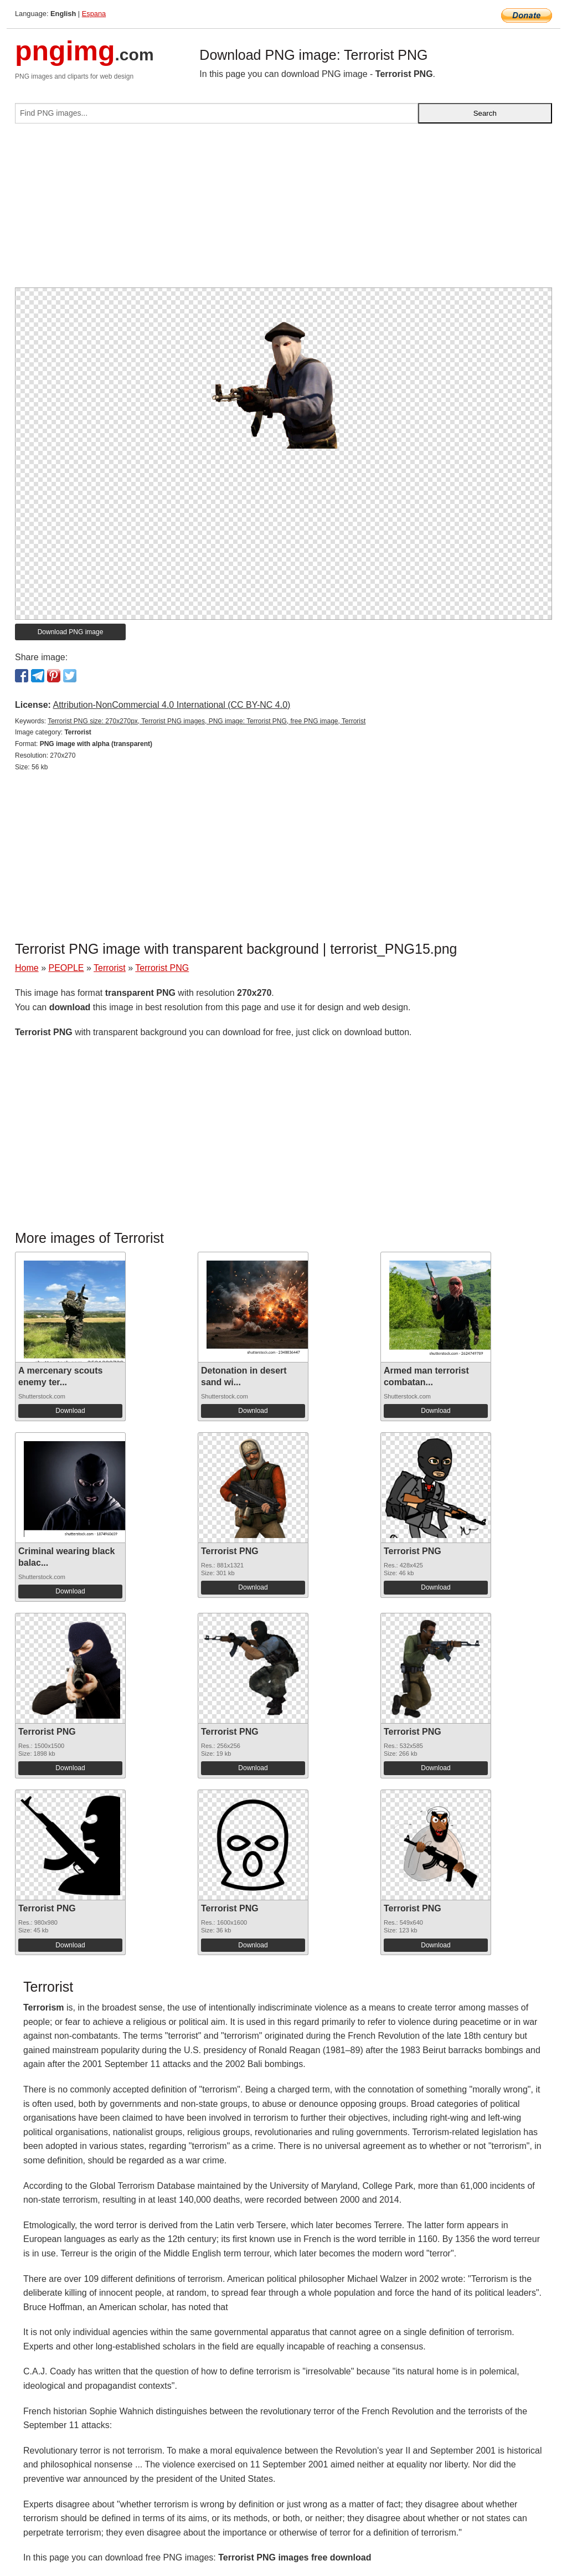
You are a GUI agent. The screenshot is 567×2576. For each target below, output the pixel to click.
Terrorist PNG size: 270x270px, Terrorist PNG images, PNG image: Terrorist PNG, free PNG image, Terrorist (206, 721)
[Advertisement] (283, 209)
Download (70, 1411)
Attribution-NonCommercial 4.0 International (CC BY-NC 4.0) (171, 704)
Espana (94, 13)
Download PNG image (71, 632)
